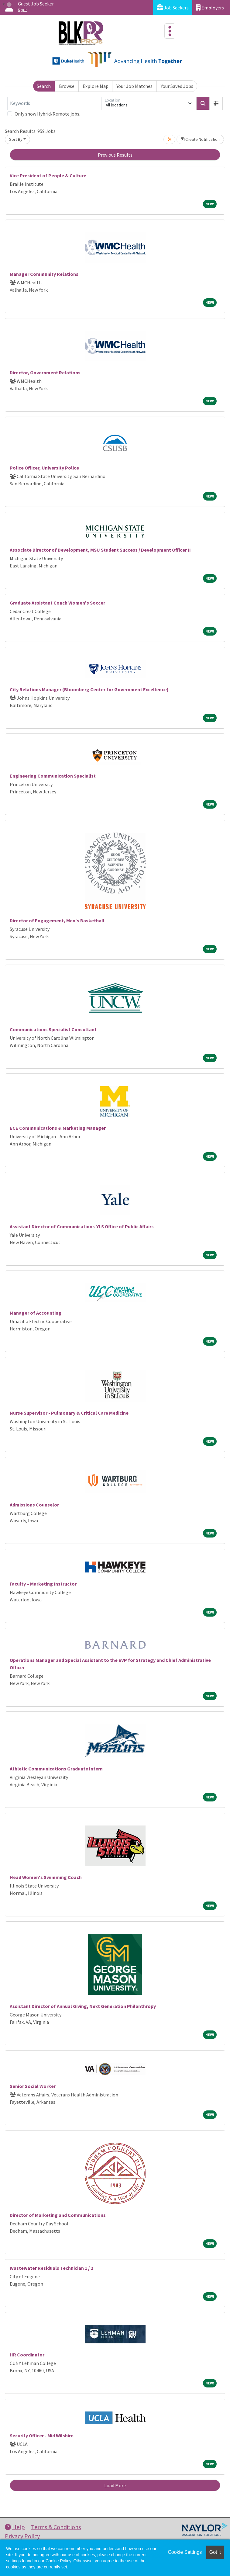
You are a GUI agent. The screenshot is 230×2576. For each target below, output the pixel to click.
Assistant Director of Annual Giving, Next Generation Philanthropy (83, 2006)
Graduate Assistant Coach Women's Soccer (57, 603)
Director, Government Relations (45, 372)
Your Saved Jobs (177, 86)
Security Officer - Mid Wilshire (42, 2435)
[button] (216, 103)
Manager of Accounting (35, 1313)
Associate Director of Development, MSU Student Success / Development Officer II (100, 550)
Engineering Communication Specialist (53, 776)
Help (15, 2527)
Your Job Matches (134, 86)
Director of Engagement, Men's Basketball (57, 920)
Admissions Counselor (34, 1505)
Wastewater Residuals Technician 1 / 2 (51, 2268)
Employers (210, 7)
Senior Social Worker (33, 2086)
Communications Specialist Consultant (53, 1029)
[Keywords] (54, 103)
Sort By (15, 139)
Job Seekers (173, 7)
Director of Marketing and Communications (58, 2215)
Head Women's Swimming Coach (46, 1877)
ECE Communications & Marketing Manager (58, 1128)
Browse (66, 86)
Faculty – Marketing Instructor (43, 1584)
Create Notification (200, 139)
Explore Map (95, 86)
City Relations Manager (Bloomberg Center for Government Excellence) (89, 689)
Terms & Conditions (56, 2527)
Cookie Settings (185, 2552)
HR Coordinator (27, 2355)
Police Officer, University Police (44, 468)
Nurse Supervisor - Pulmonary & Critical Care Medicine (69, 1413)
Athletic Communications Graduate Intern (56, 1769)
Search (44, 86)
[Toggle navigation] (169, 31)
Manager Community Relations (44, 274)
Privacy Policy (22, 2536)
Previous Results (115, 155)
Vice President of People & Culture (48, 175)
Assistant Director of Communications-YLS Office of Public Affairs (82, 1226)
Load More (115, 2485)
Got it (215, 2552)
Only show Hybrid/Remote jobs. (47, 114)
